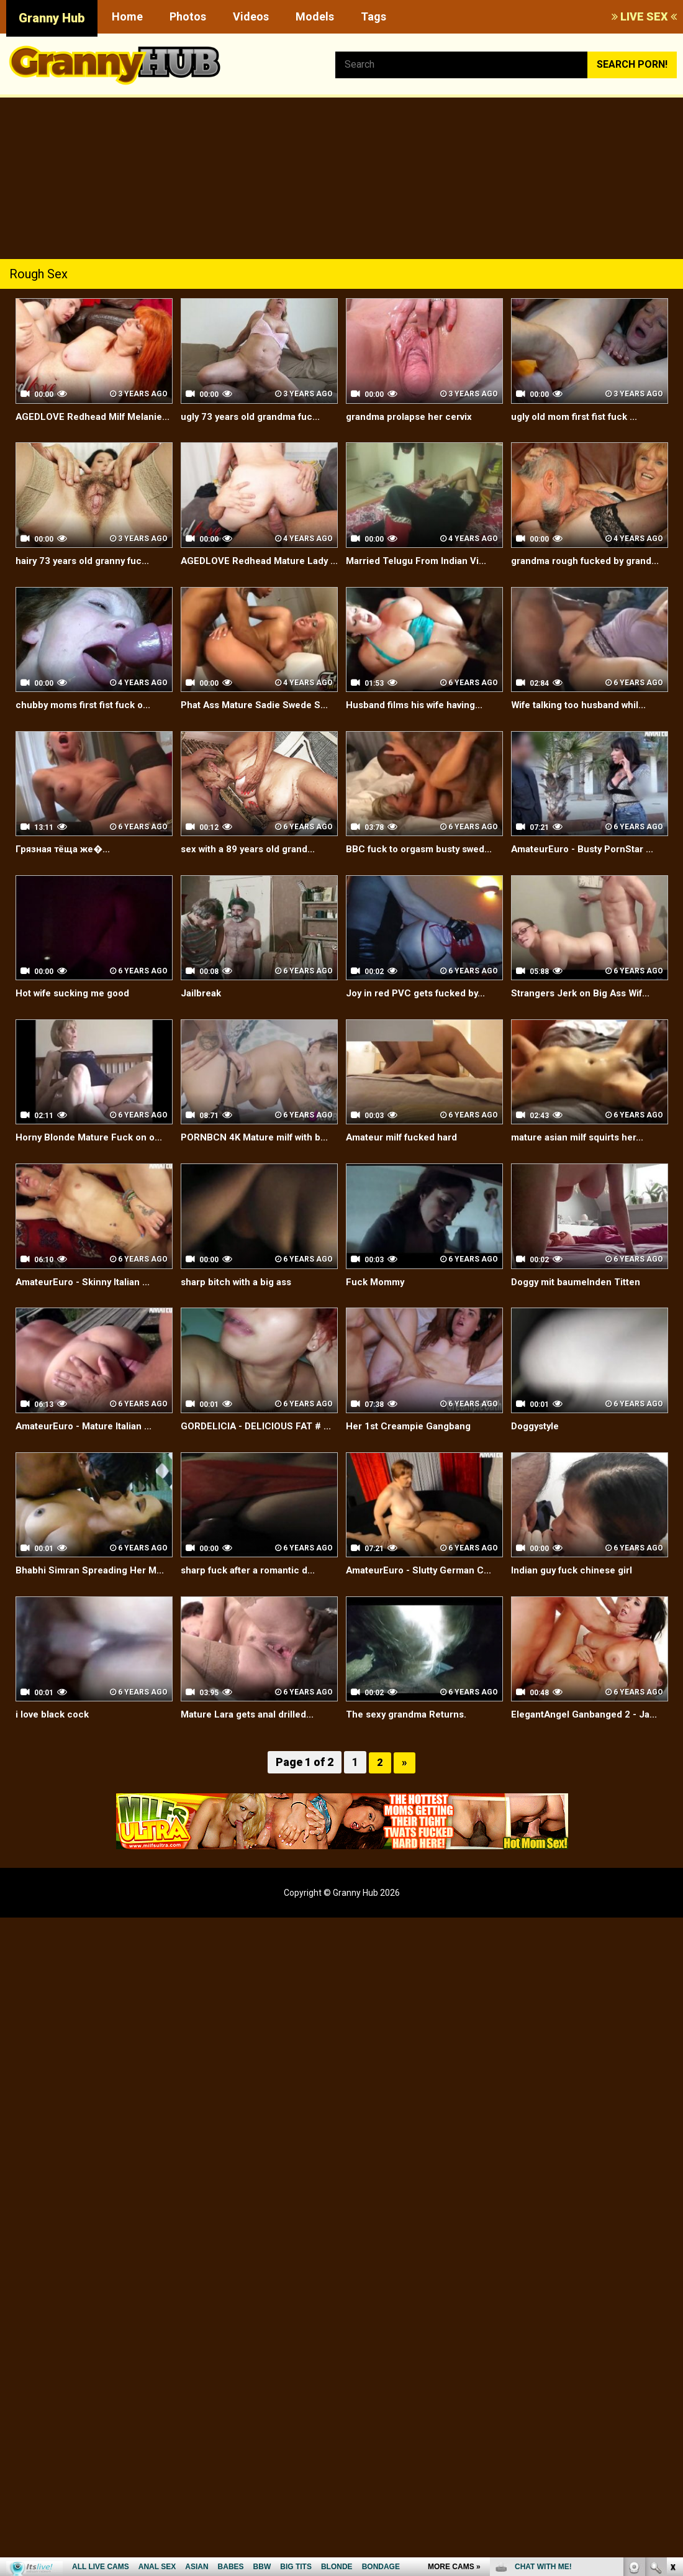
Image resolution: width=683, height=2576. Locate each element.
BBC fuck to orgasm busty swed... (424, 892)
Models (315, 16)
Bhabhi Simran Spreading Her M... (93, 1612)
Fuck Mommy (377, 1324)
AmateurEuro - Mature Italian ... (88, 1468)
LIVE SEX (644, 16)
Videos (251, 16)
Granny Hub (52, 18)
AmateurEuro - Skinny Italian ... (87, 1324)
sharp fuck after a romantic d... (253, 1612)
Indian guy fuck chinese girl (575, 1612)
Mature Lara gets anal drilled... (252, 1757)
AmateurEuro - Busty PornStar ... (587, 892)
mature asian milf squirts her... (582, 1180)
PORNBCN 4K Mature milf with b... (259, 1180)
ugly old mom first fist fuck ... (579, 416)
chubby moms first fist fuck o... (88, 733)
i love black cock (55, 1757)
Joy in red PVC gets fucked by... (420, 1036)
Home (127, 16)
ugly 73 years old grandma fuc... (255, 416)
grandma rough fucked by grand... (571, 582)
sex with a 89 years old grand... (252, 892)
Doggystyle (537, 1468)
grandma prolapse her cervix (414, 416)
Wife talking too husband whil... (583, 733)
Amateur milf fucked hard (406, 1180)
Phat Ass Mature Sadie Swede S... (251, 740)
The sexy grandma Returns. (410, 1757)
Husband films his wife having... (419, 733)
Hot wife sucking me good (77, 1036)
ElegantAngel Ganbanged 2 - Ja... (587, 1757)
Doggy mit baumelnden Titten (580, 1324)
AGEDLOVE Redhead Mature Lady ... (258, 582)
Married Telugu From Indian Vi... (420, 575)
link (672, 2382)
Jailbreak (202, 1036)
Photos (188, 16)
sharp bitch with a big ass (240, 1324)
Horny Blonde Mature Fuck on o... (93, 1180)
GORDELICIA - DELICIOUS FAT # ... (259, 1468)
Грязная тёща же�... (66, 892)
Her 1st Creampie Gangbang (412, 1468)
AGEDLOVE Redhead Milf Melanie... (73, 424)
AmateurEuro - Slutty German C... (423, 1612)
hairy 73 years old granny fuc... (87, 575)
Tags (373, 16)
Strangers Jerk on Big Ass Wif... (586, 1036)
